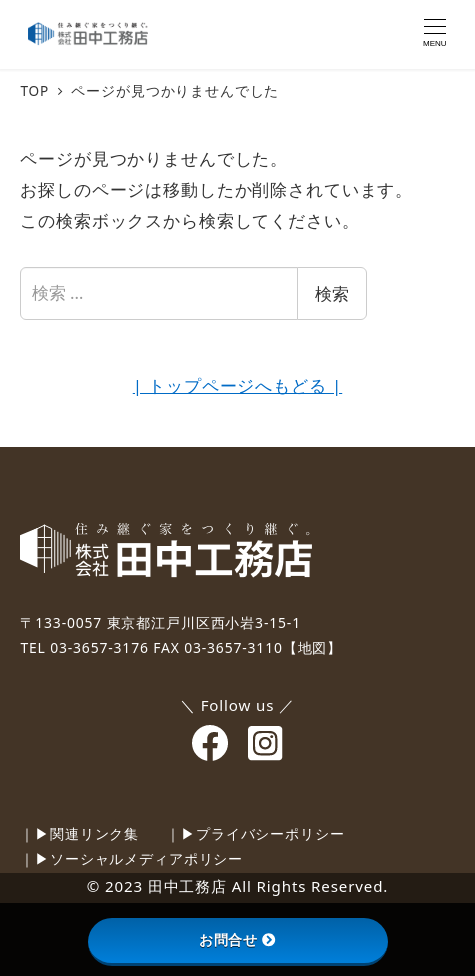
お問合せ (237, 940)
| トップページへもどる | (237, 385)
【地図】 (312, 647)
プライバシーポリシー (270, 833)
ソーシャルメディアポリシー (146, 858)
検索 (332, 293)
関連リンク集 (94, 833)
